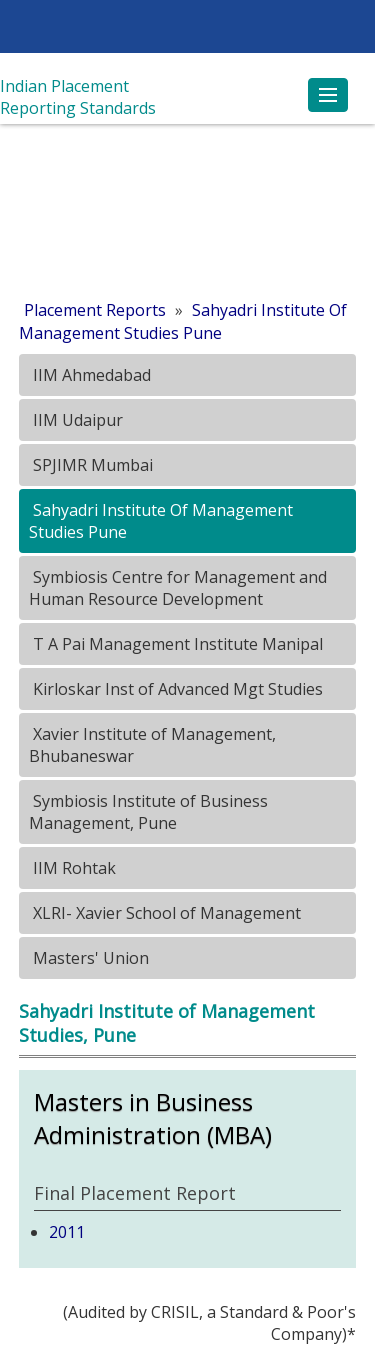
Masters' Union (89, 958)
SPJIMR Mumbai (91, 465)
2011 (67, 1232)
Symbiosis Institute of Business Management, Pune (148, 812)
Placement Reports (95, 310)
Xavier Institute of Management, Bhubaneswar (152, 745)
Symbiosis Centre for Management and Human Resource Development (178, 588)
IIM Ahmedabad (90, 375)
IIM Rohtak (72, 868)
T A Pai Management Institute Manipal (176, 644)
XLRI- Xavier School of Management (165, 913)
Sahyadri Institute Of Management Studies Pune (183, 321)
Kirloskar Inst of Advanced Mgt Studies (176, 689)
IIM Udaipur (76, 420)
